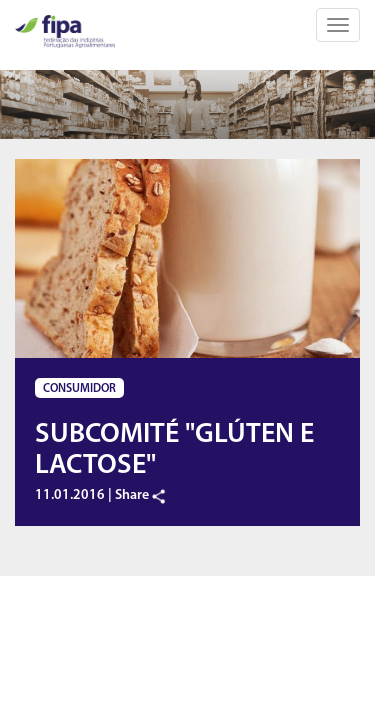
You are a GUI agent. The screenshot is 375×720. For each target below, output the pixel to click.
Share (141, 495)
